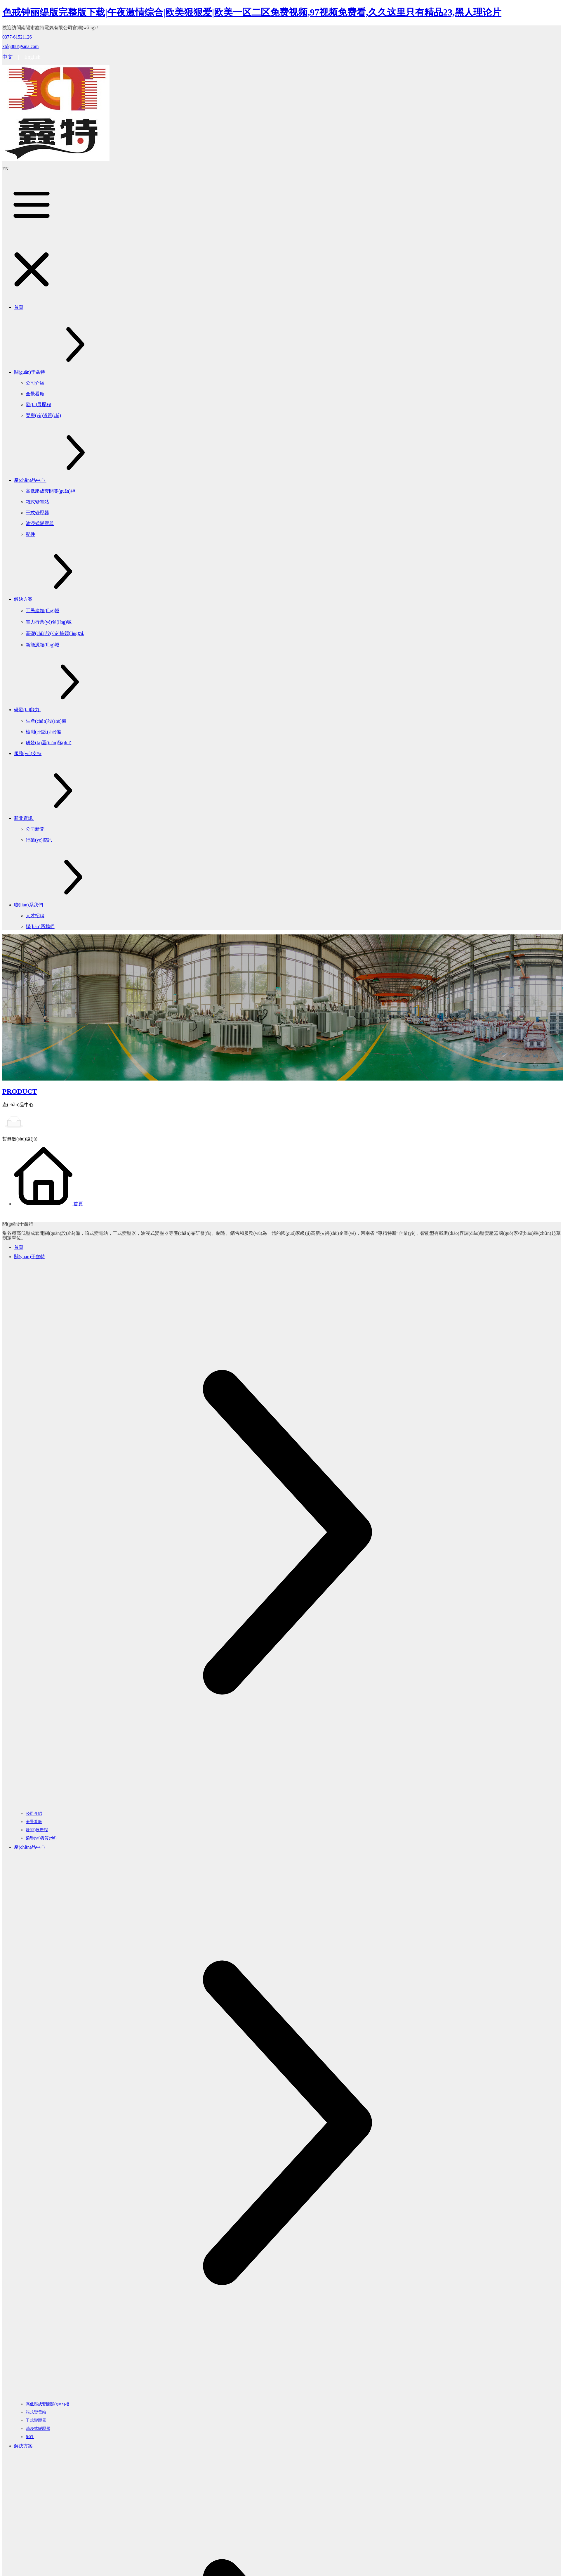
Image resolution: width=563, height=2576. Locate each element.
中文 (7, 57)
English (32, 57)
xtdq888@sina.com (20, 46)
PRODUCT (19, 1091)
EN (5, 168)
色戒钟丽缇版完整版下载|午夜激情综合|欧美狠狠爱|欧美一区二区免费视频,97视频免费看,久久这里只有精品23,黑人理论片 (251, 12)
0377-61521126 (17, 36)
